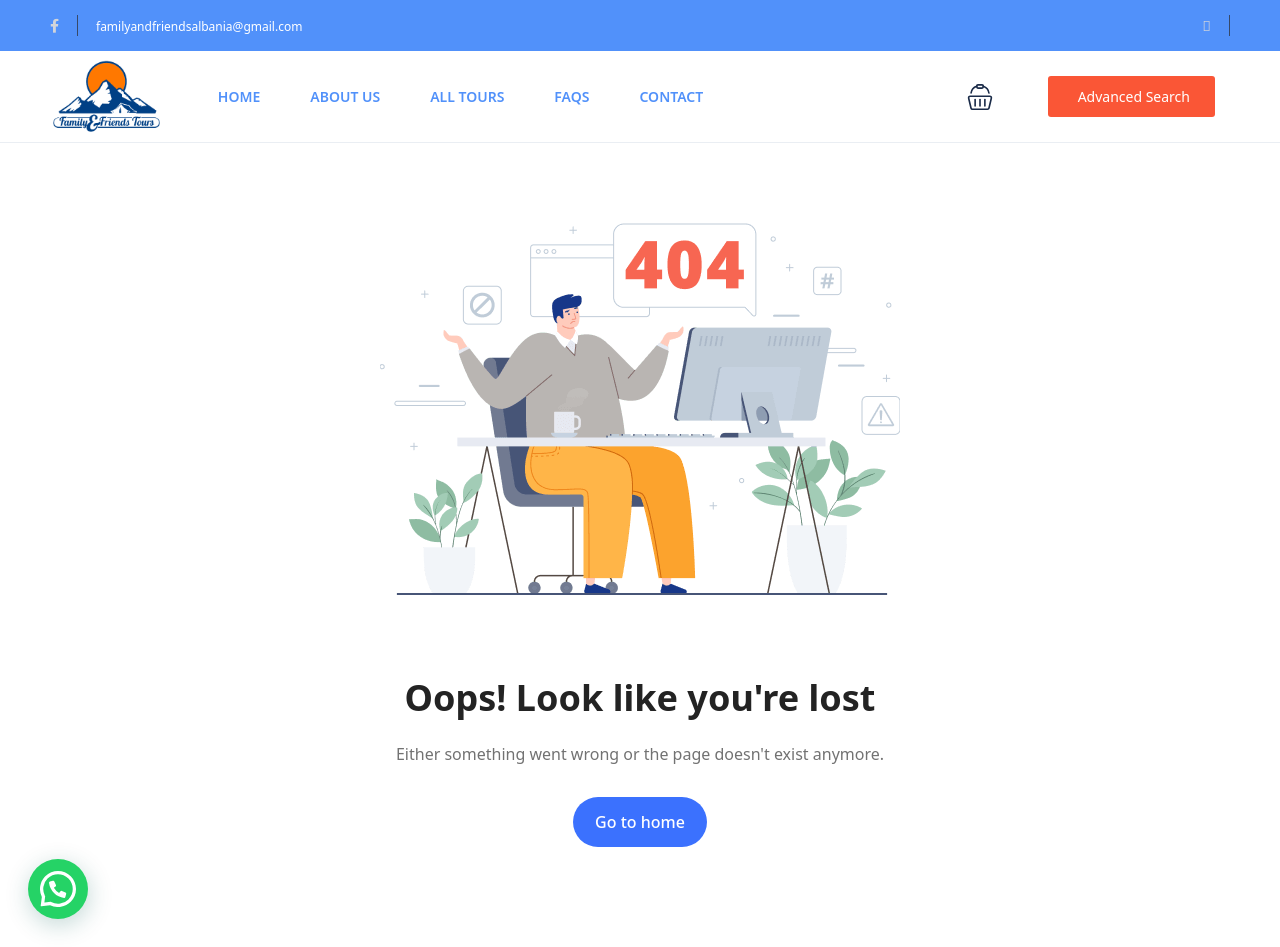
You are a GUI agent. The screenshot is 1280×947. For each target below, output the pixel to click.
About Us (345, 96)
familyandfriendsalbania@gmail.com (199, 26)
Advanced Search (1134, 96)
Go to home (640, 822)
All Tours (467, 96)
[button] (992, 97)
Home (239, 96)
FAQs (571, 96)
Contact (671, 96)
